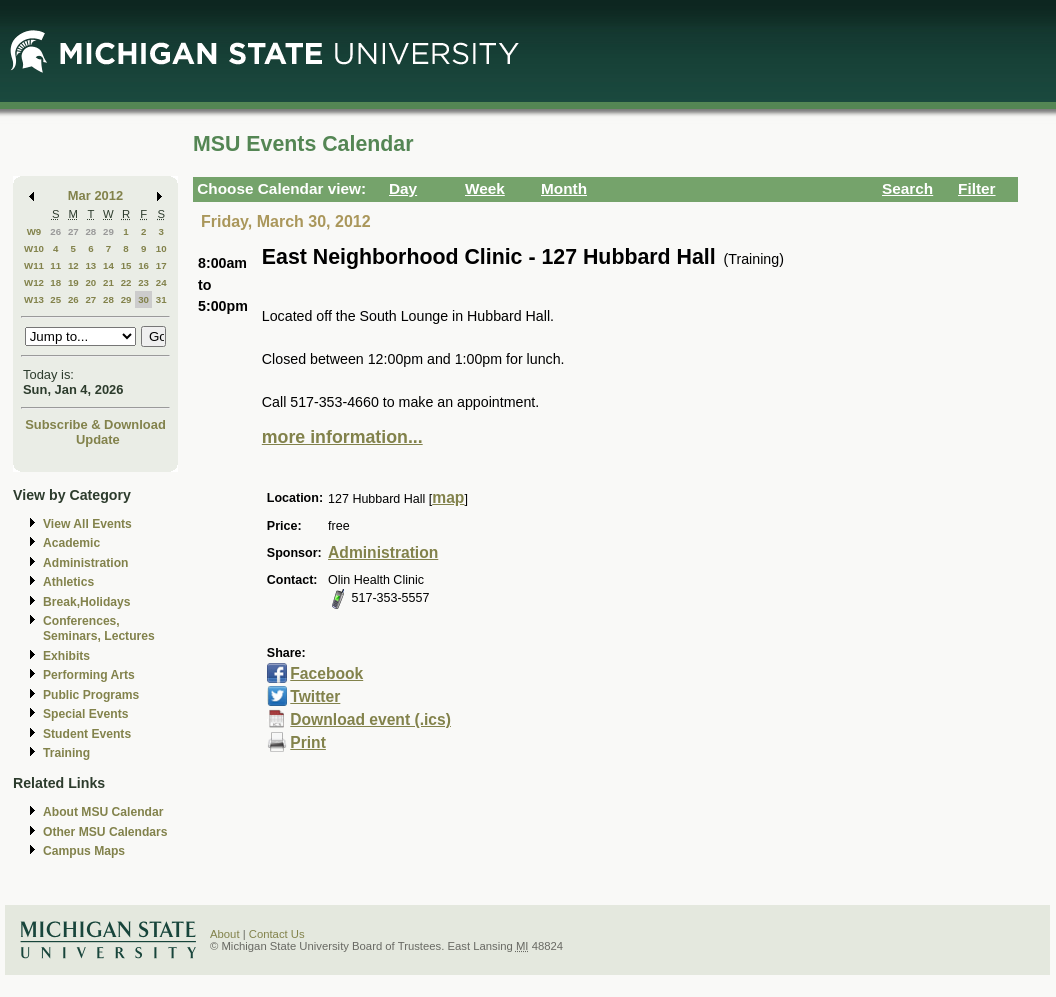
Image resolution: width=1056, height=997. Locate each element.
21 (108, 282)
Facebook (326, 673)
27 (73, 231)
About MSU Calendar (103, 812)
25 (55, 299)
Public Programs (91, 695)
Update (98, 439)
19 (73, 282)
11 (55, 265)
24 (161, 282)
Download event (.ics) (370, 719)
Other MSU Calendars (105, 832)
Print (308, 742)
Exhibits (66, 656)
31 (161, 299)
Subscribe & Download (95, 424)
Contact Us (277, 934)
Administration (85, 563)
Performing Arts (89, 675)
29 (108, 231)
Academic (71, 543)
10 (161, 248)
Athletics (68, 582)
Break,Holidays (87, 602)
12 (73, 265)
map (448, 497)
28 (90, 231)
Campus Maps (84, 851)
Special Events (85, 714)
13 (90, 265)
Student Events (87, 734)
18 (55, 282)
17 (161, 265)
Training (66, 753)
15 (126, 265)
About (225, 934)
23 (143, 282)
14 (108, 265)
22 (126, 282)
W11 (34, 265)
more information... (342, 437)
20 (90, 282)
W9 (34, 231)
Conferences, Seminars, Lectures (99, 628)
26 (55, 231)
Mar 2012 (95, 195)
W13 (34, 299)
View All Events (87, 524)
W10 (34, 248)
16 (143, 265)
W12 (34, 282)
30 (143, 299)
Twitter (315, 696)
